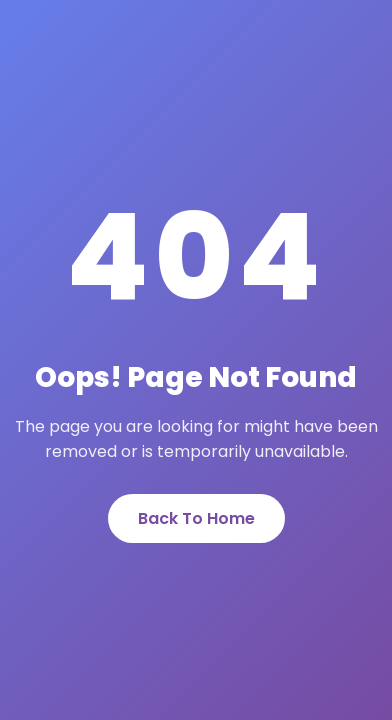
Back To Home (196, 518)
